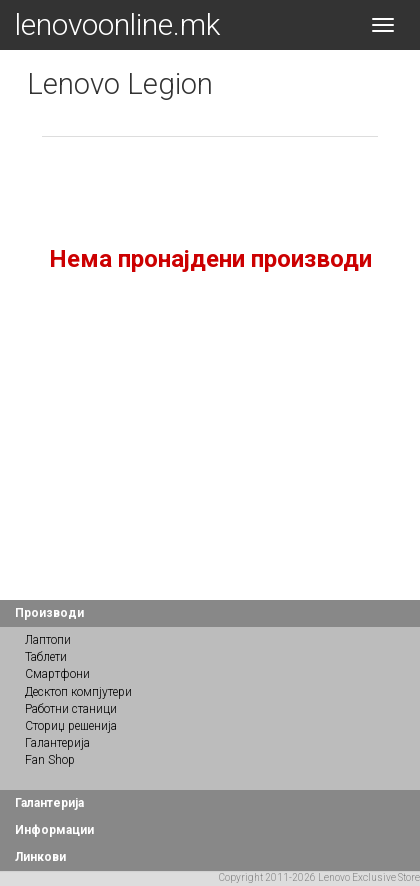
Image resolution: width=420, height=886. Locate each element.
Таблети (46, 657)
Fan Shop (50, 760)
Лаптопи (48, 640)
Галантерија (57, 743)
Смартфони (57, 674)
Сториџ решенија (71, 726)
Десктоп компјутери (78, 692)
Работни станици (71, 709)
